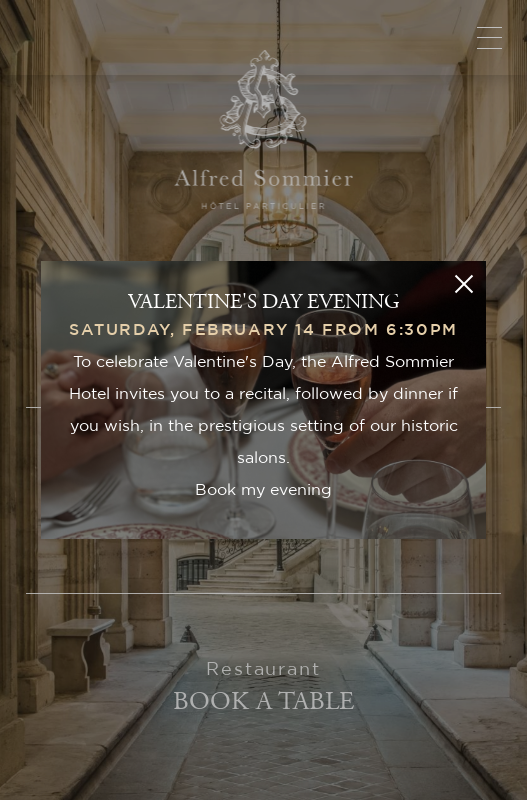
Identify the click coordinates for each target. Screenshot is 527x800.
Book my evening (263, 490)
